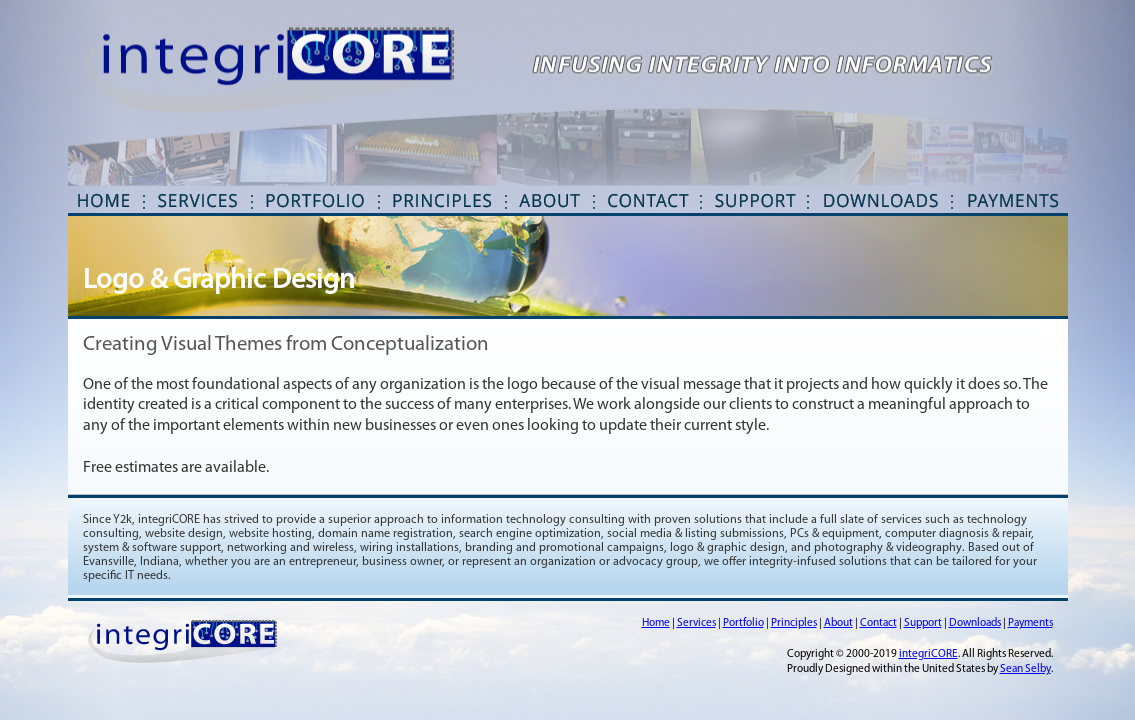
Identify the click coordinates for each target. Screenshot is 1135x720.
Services (696, 623)
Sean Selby (1025, 669)
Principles (794, 623)
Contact (878, 623)
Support (923, 623)
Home (656, 623)
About (838, 623)
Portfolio (743, 623)
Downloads (975, 623)
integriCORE (928, 654)
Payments (1030, 623)
